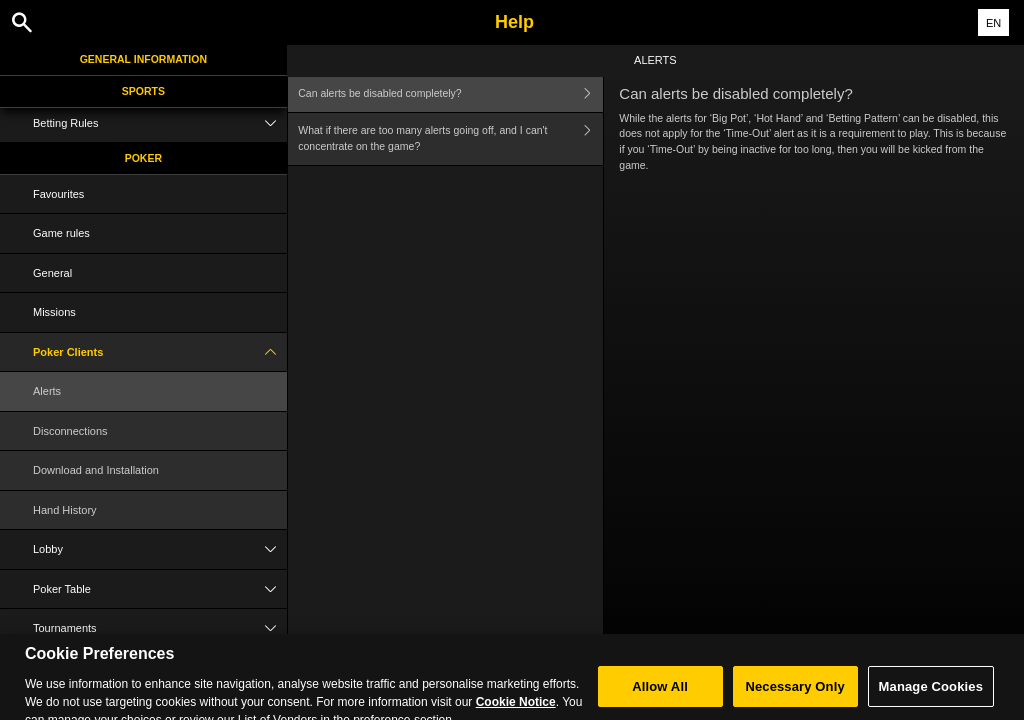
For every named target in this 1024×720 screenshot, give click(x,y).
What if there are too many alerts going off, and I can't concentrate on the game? (450, 139)
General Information (143, 59)
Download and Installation (96, 470)
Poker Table (160, 589)
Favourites (58, 194)
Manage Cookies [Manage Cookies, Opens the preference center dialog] (931, 694)
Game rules (61, 233)
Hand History (65, 510)
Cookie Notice (516, 710)
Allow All (660, 694)
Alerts (47, 391)
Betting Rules (160, 123)
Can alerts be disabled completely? (450, 93)
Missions (54, 312)
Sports (143, 91)
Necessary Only (794, 694)
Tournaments (160, 628)
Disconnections (70, 431)
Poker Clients (160, 352)
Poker (143, 158)
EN (993, 23)
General (52, 273)
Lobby (160, 549)
